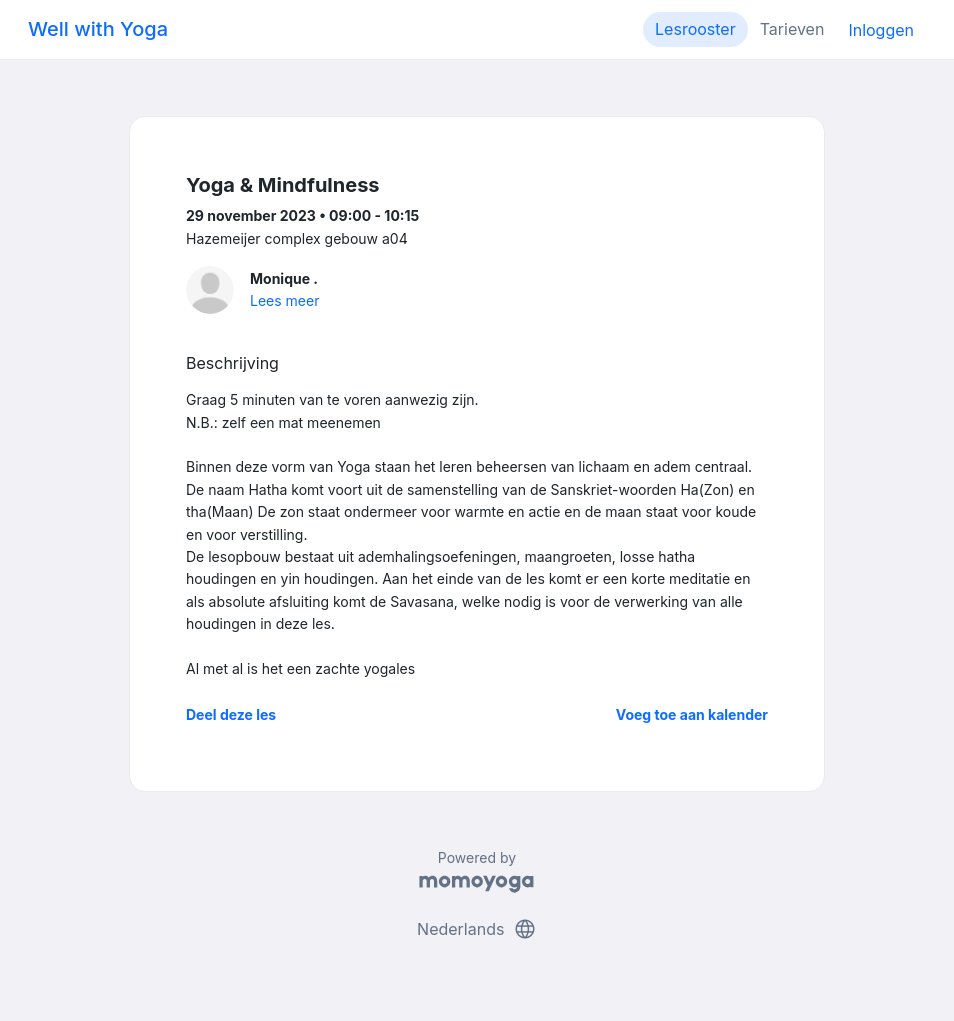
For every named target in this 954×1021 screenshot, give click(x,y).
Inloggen (881, 30)
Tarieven (792, 29)
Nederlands (477, 929)
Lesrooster (695, 29)
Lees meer (284, 300)
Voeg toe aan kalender (692, 714)
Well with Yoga (98, 29)
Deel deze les (231, 714)
